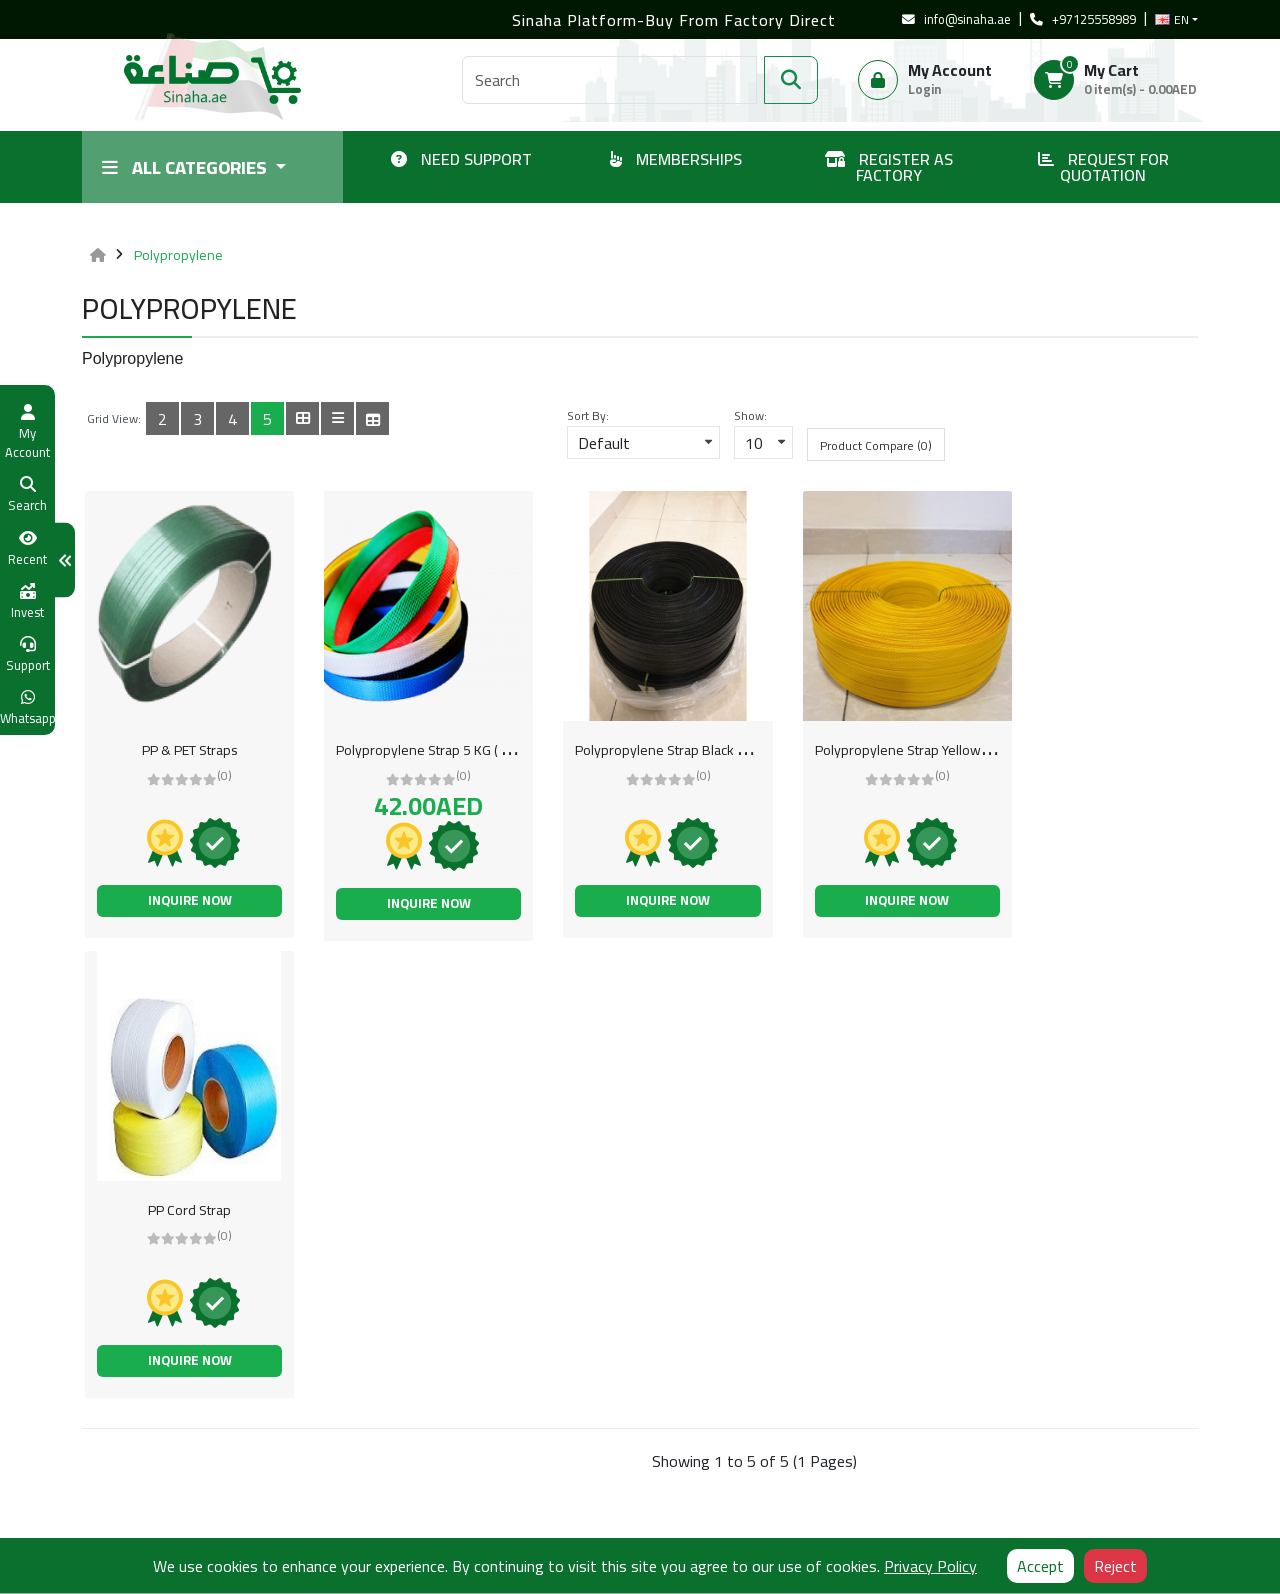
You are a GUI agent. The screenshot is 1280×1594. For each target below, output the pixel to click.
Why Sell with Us (511, 1381)
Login (924, 89)
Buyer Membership (329, 1410)
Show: (750, 416)
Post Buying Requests (338, 1497)
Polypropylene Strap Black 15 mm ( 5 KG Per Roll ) (702, 750)
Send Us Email (699, 1467)
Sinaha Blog (117, 1526)
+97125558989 (1083, 19)
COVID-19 (492, 1439)
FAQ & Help (306, 1526)
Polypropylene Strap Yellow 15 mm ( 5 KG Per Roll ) (933, 750)
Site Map (488, 1410)
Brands (294, 1468)
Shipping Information (144, 1468)
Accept (1040, 1566)
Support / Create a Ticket (346, 1439)
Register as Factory (139, 1381)
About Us (109, 1439)
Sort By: (588, 416)
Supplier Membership (336, 1381)
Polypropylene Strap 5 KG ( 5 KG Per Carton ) (458, 750)
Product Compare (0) (876, 445)
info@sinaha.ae (956, 19)
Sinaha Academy (511, 1468)
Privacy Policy (122, 1497)
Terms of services (135, 1410)
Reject (1115, 1566)
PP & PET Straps (184, 750)
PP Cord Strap (1096, 750)
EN (1172, 20)
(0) (219, 775)
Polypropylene (178, 255)
